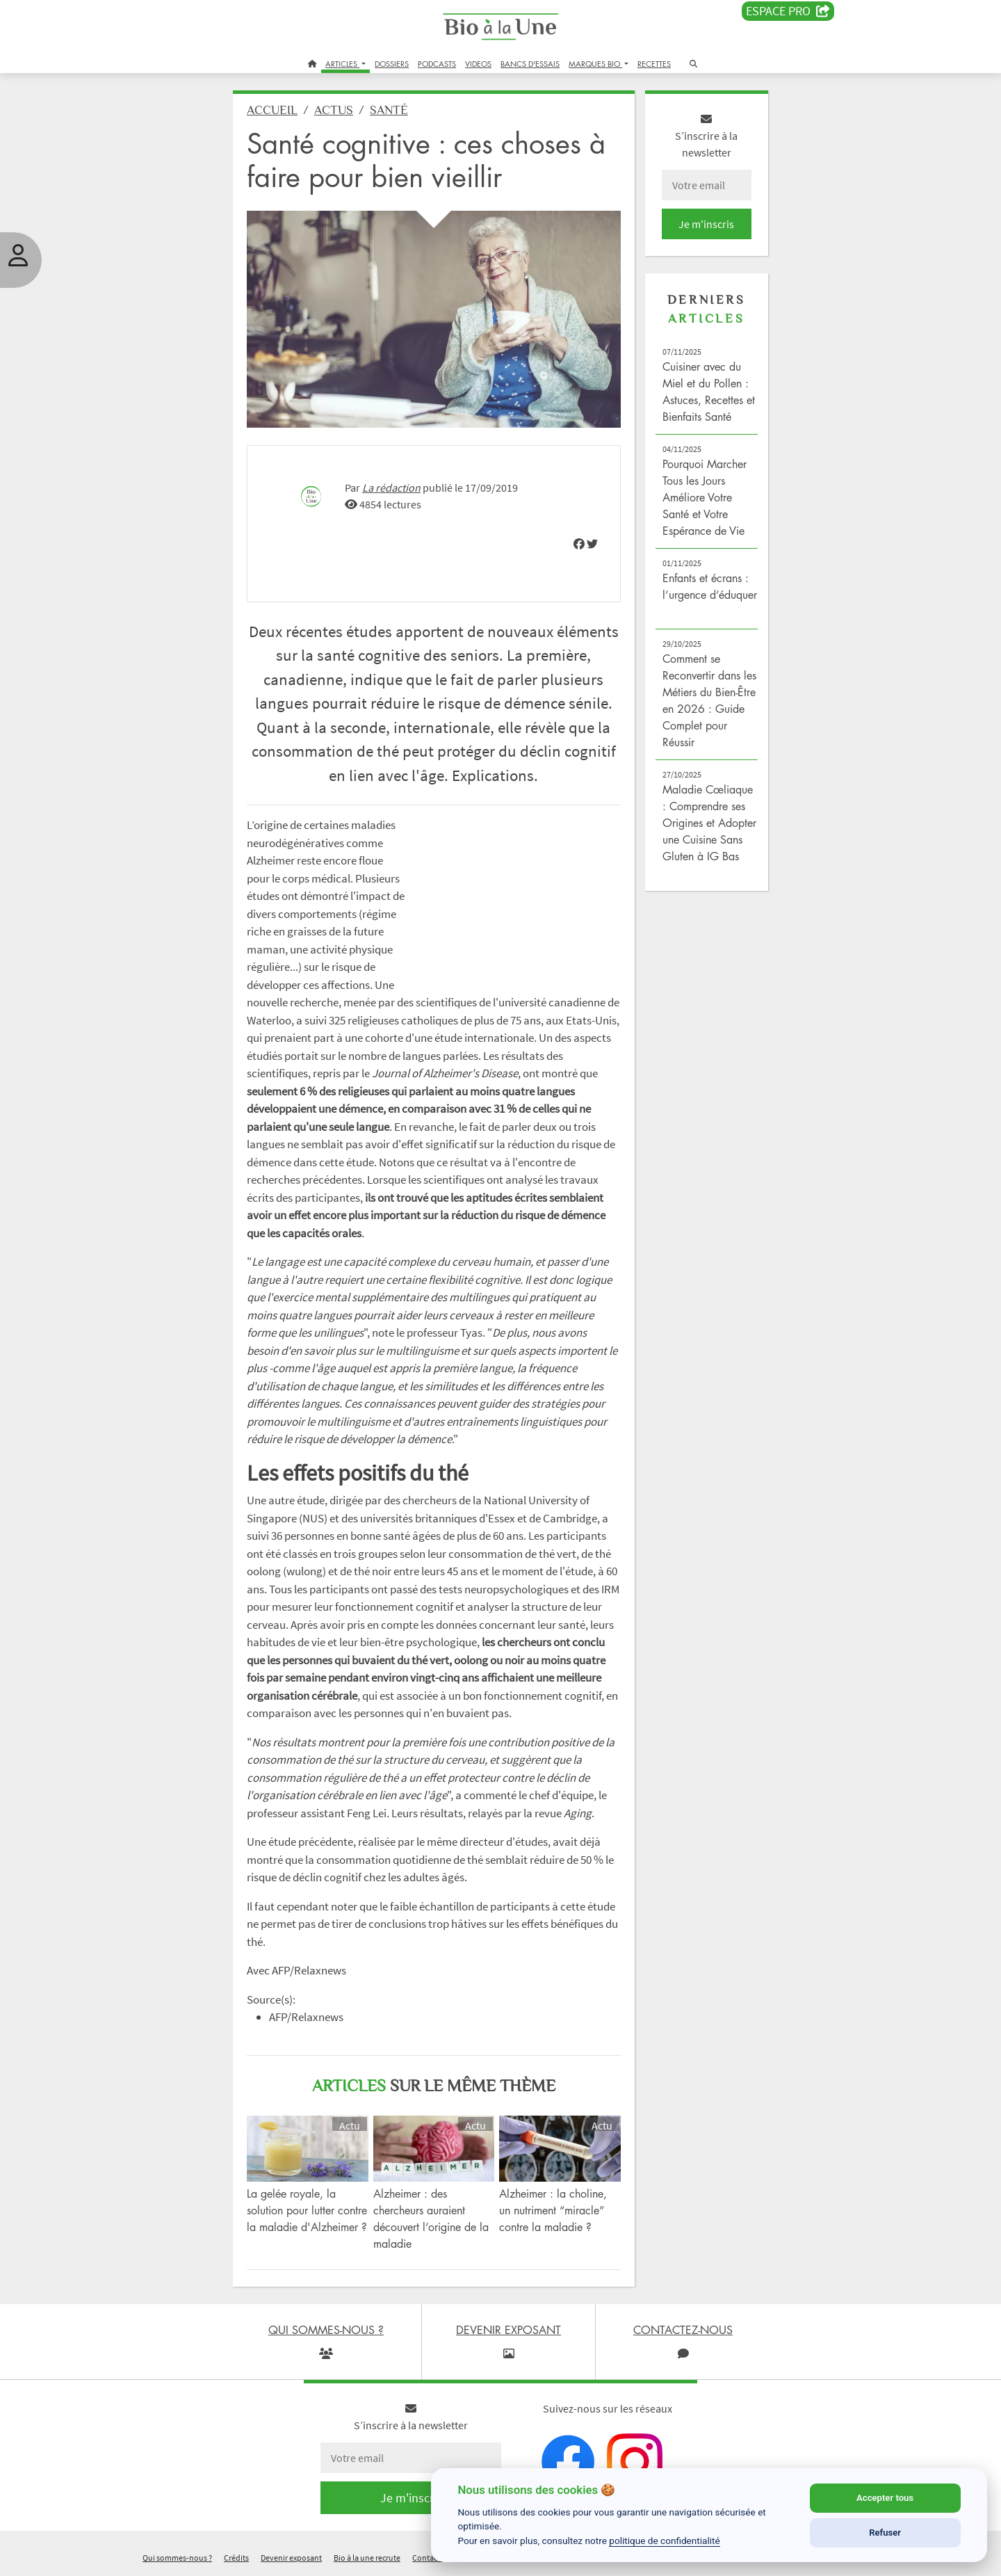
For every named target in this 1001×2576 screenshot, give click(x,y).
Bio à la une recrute (367, 2557)
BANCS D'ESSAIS (530, 63)
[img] (579, 543)
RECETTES (654, 63)
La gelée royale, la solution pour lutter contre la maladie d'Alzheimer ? (307, 2210)
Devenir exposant (291, 2557)
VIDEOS (478, 63)
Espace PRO (788, 11)
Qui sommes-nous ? (177, 2557)
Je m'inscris (706, 224)
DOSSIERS (392, 63)
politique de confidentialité (664, 2540)
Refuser (885, 2532)
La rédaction (391, 487)
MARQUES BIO (595, 63)
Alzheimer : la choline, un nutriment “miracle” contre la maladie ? (553, 2210)
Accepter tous (884, 2498)
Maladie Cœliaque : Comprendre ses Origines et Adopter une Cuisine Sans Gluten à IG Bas (709, 823)
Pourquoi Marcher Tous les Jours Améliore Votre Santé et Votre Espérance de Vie (704, 497)
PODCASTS (437, 63)
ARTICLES (342, 63)
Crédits (236, 2557)
